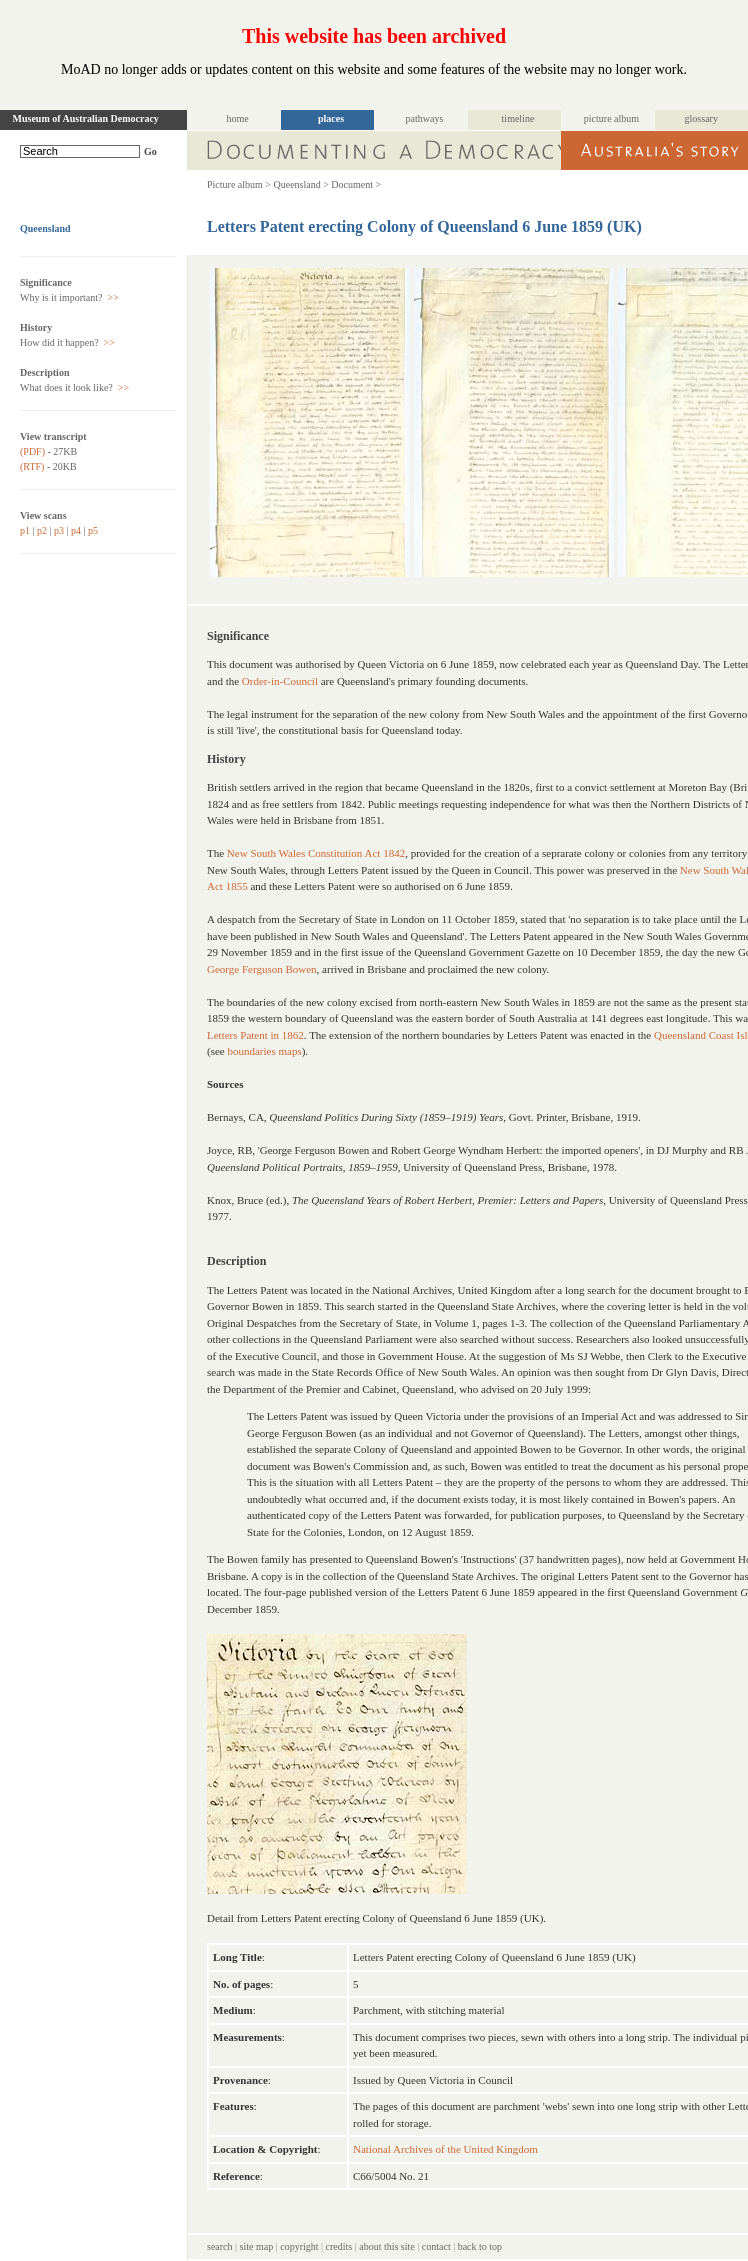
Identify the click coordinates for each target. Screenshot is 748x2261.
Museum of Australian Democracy (86, 118)
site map (257, 2246)
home (237, 118)
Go (150, 151)
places (331, 118)
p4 (76, 530)
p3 (59, 530)
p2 (42, 530)
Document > (356, 184)
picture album (611, 118)
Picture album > (239, 184)
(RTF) (32, 466)
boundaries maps (264, 1051)
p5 (93, 530)
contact (436, 2246)
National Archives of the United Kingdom (445, 2149)
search (220, 2246)
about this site (387, 2246)
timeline (518, 118)
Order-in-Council (280, 681)
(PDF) (32, 451)
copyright (299, 2246)
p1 (25, 530)
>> (112, 297)
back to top (480, 2246)
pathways (425, 118)
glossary (701, 118)
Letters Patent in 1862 (255, 1035)
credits (339, 2246)
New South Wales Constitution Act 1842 (316, 853)
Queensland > (300, 184)
